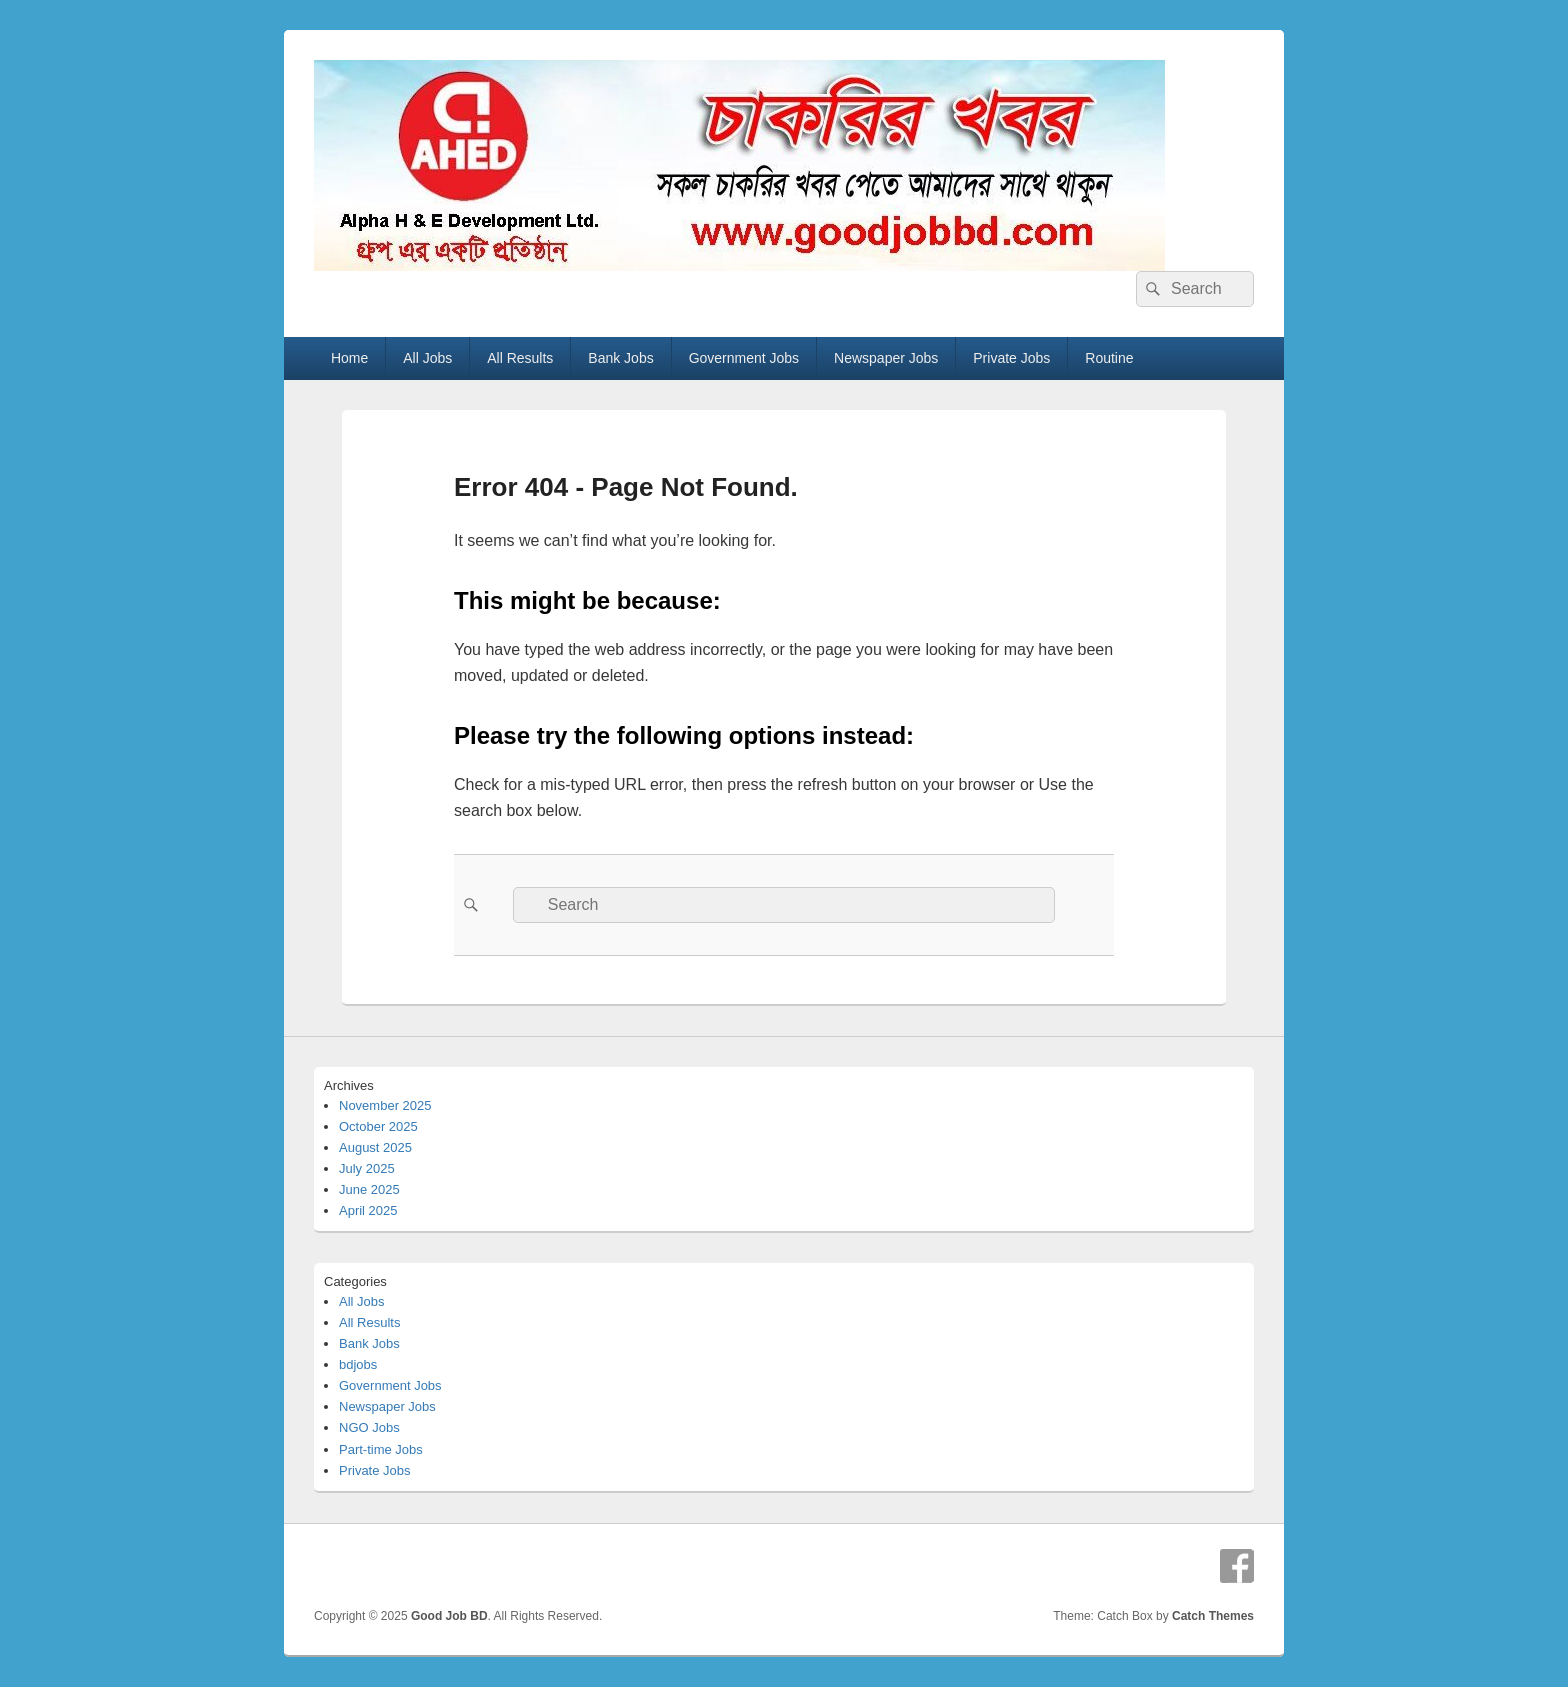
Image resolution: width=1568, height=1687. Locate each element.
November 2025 (385, 1105)
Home (349, 358)
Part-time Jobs (381, 1449)
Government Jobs (744, 358)
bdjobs (358, 1364)
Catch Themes (1213, 1616)
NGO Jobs (369, 1427)
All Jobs (427, 358)
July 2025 (367, 1168)
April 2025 (368, 1210)
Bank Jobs (620, 358)
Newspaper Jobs (886, 358)
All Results (520, 358)
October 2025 (378, 1126)
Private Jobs (1011, 358)
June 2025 (369, 1189)
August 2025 (375, 1147)
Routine (1109, 358)
